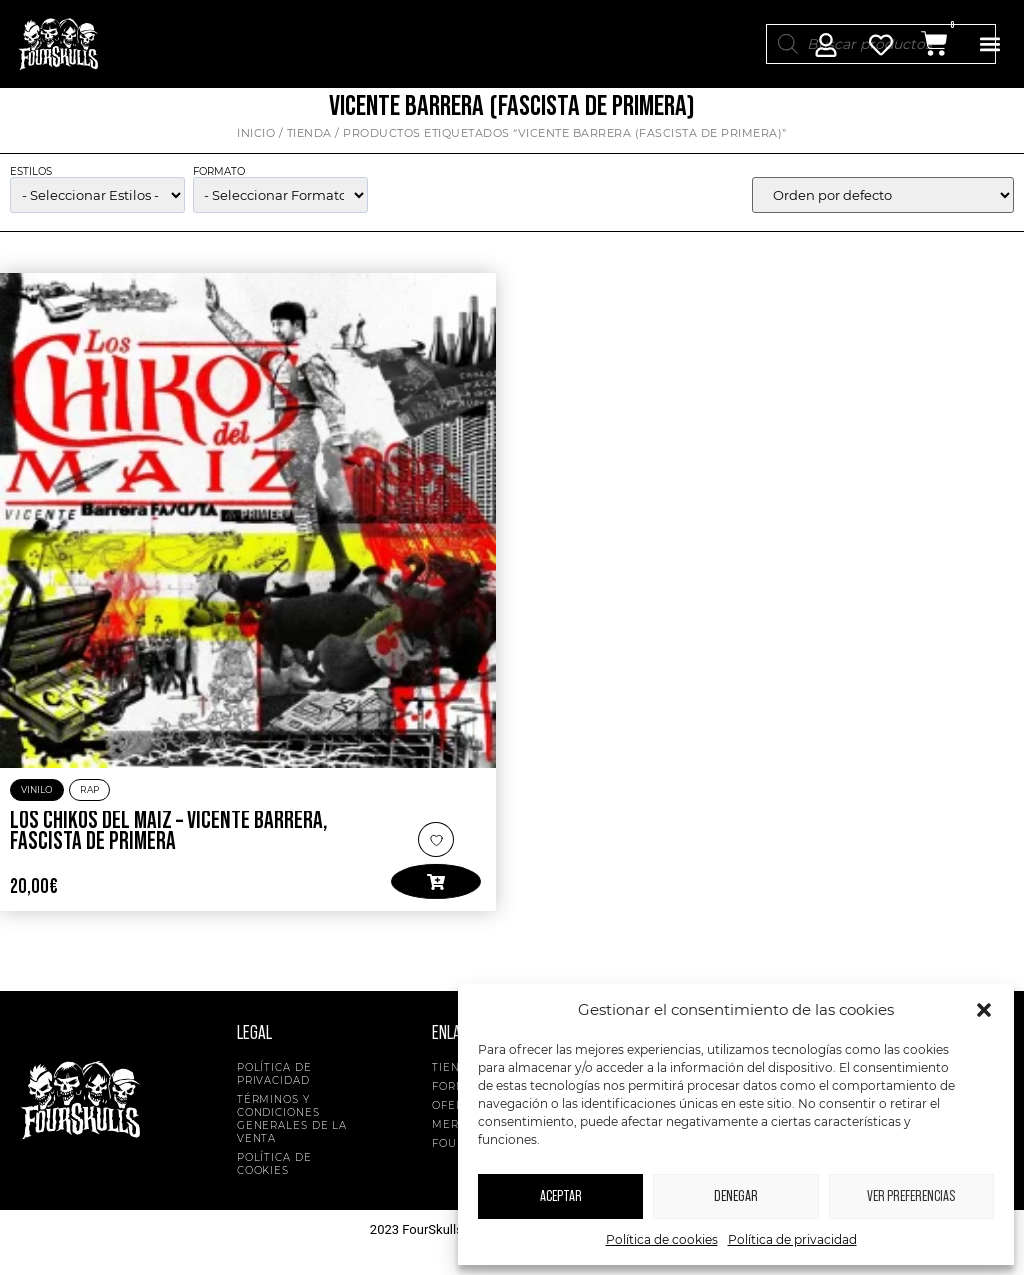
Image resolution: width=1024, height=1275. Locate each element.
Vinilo (37, 801)
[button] (984, 1010)
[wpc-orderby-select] (883, 207)
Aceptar (561, 1196)
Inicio (256, 145)
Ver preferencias (911, 1196)
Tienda (309, 145)
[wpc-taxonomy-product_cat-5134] (97, 207)
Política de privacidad (792, 1239)
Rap (89, 801)
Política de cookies (662, 1239)
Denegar (736, 1196)
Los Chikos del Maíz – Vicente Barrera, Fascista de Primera (169, 844)
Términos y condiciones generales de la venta (292, 1131)
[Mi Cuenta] (826, 45)
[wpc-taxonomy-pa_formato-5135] (280, 207)
